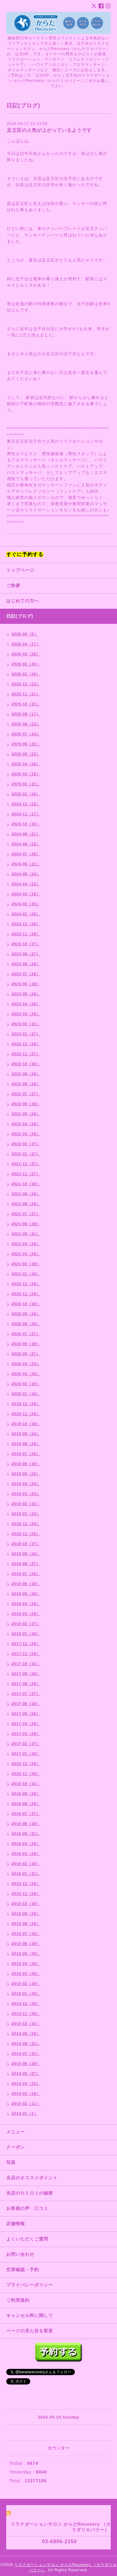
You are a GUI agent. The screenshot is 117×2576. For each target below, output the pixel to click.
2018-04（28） (26, 1604)
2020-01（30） (26, 1394)
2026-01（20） (26, 674)
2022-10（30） (26, 1064)
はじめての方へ (22, 600)
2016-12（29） (26, 1764)
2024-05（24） (26, 874)
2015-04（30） (26, 1964)
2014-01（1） (25, 2113)
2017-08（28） (26, 1684)
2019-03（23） (26, 1494)
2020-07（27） (26, 1334)
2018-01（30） (26, 1634)
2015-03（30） (26, 1974)
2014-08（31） (26, 2043)
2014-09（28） (26, 2033)
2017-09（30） (26, 1674)
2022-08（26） (26, 1084)
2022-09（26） (26, 1074)
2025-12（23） (26, 684)
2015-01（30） (26, 1994)
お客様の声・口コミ (27, 2208)
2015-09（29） (26, 1914)
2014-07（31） (26, 2053)
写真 (11, 2162)
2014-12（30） (26, 2004)
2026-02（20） (26, 664)
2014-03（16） (26, 2093)
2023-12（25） (26, 924)
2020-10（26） (26, 1304)
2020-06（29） (26, 1344)
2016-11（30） (26, 1774)
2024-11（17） (26, 814)
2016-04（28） (26, 1844)
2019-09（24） (26, 1434)
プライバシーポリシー (29, 2284)
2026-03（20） (26, 654)
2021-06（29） (26, 1224)
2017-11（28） (26, 1654)
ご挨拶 (13, 585)
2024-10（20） (26, 824)
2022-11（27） (26, 1054)
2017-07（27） (26, 1694)
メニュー (15, 2131)
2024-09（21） (26, 834)
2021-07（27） (26, 1214)
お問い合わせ (20, 2254)
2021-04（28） (26, 1244)
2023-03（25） (26, 1014)
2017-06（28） (26, 1704)
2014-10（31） (26, 2024)
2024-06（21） (26, 864)
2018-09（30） (26, 1554)
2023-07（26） (26, 974)
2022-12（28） (26, 1044)
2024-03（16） (26, 894)
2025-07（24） (26, 734)
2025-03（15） (26, 774)
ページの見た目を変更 (29, 2330)
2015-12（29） (26, 1884)
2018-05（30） (26, 1594)
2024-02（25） (26, 904)
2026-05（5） (25, 634)
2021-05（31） (26, 1234)
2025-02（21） (26, 784)
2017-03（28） (26, 1734)
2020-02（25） (26, 1384)
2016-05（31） (26, 1834)
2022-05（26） (26, 1114)
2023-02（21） (26, 1024)
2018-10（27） (26, 1544)
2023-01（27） (26, 1034)
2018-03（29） (26, 1614)
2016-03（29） (26, 1854)
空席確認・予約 (22, 2269)
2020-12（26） (26, 1284)
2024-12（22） (26, 804)
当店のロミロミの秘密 (29, 2193)
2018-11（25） (26, 1534)
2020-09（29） (26, 1314)
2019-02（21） (26, 1504)
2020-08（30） (26, 1324)
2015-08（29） (26, 1924)
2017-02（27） (26, 1744)
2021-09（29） (26, 1194)
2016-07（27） (26, 1814)
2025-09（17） (26, 714)
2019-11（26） (26, 1414)
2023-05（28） (26, 994)
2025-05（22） (26, 754)
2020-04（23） (26, 1364)
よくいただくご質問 (27, 2238)
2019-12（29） (26, 1404)
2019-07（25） (26, 1454)
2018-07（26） (26, 1574)
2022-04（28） (26, 1124)
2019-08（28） (26, 1444)
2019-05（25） (26, 1474)
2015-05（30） (26, 1954)
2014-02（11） (26, 2103)
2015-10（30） (26, 1904)
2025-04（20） (26, 764)
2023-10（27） (26, 944)
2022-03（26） (26, 1134)
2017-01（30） (26, 1754)
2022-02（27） (26, 1144)
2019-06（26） (26, 1464)
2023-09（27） (26, 954)
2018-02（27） (26, 1624)
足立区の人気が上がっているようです (49, 130)
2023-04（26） (26, 1004)
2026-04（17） (26, 644)
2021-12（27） (26, 1164)
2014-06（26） (26, 2063)
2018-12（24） (26, 1524)
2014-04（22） (26, 2083)
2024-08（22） (26, 844)
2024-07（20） (26, 854)
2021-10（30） (26, 1184)
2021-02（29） (26, 1264)
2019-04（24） (26, 1484)
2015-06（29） (26, 1944)
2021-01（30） (26, 1274)
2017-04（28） (26, 1724)
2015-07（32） (26, 1934)
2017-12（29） (26, 1644)
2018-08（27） (26, 1564)
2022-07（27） (26, 1094)
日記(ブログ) (19, 616)
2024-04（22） (26, 884)
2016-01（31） (26, 1874)
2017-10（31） (26, 1664)
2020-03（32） (26, 1374)
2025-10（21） (26, 704)
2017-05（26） (26, 1714)
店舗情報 (15, 2223)
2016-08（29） (26, 1804)
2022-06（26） (26, 1104)
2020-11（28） (26, 1294)
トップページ (20, 570)
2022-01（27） (26, 1154)
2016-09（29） (26, 1794)
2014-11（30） (26, 2014)
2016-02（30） (26, 1864)
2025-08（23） (26, 724)
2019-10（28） (26, 1424)
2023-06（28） (26, 984)
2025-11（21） (26, 694)
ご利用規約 (18, 2300)
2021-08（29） (26, 1204)
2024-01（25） (26, 914)
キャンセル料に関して (29, 2315)
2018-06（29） (26, 1584)
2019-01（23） (26, 1514)
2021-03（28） (26, 1254)
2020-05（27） (26, 1354)
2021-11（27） (26, 1174)
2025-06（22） (26, 744)
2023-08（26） (26, 964)
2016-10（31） (26, 1784)
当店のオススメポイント (32, 2177)
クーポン (15, 2147)
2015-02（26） (26, 1984)
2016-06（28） (26, 1824)
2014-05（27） (26, 2073)
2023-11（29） (26, 934)
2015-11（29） (26, 1894)
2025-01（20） (26, 794)
